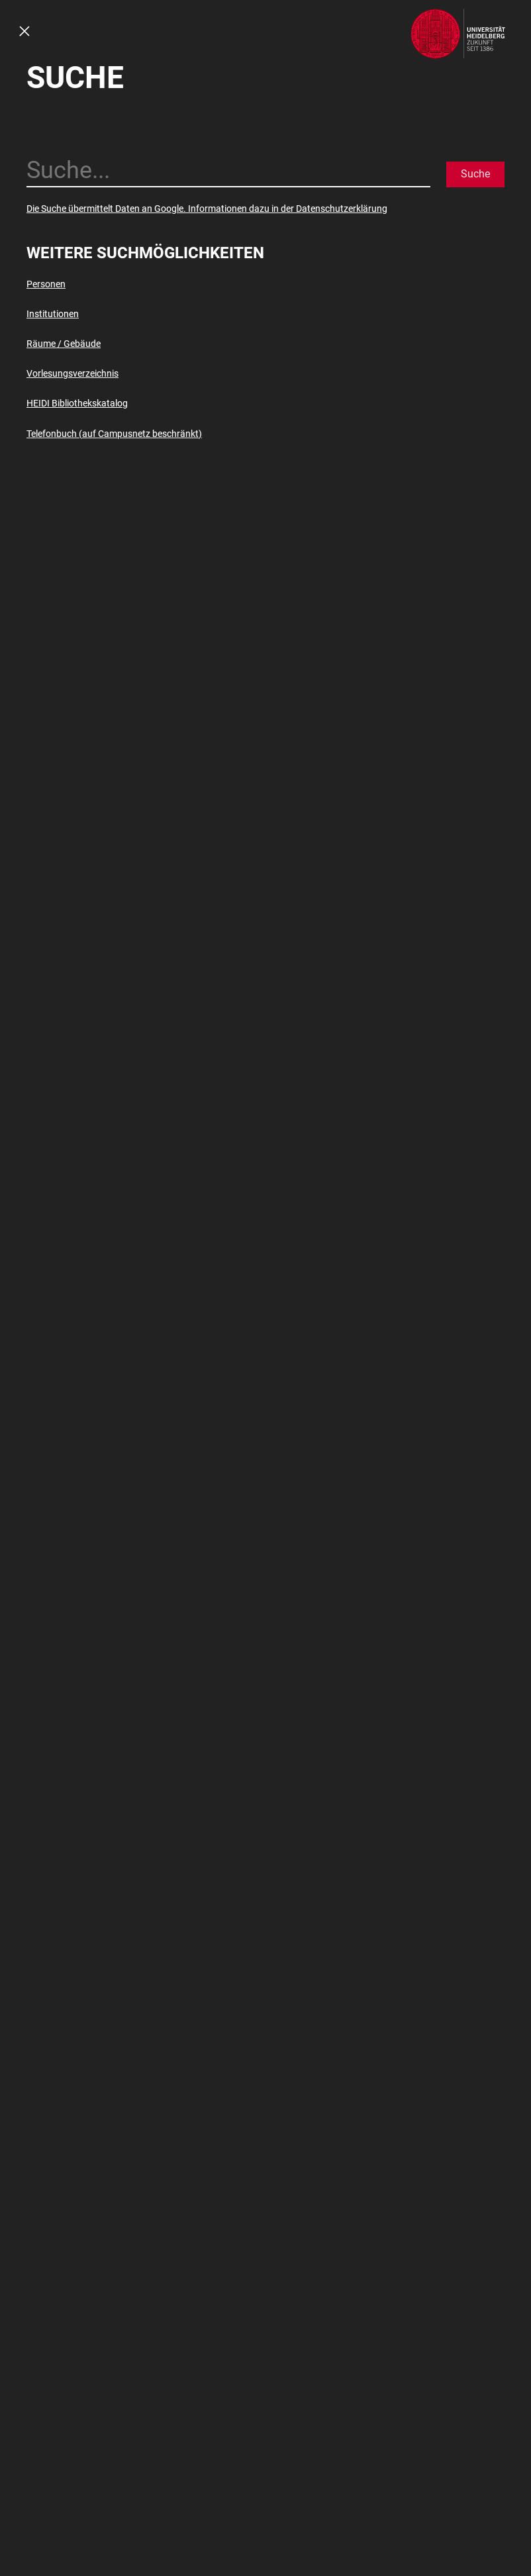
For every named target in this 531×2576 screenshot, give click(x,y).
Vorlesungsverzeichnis (72, 373)
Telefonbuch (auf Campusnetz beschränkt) (114, 433)
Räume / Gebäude (63, 343)
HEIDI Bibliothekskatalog (77, 403)
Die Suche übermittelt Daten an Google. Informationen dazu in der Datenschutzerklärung (206, 208)
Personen (46, 284)
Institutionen (52, 314)
